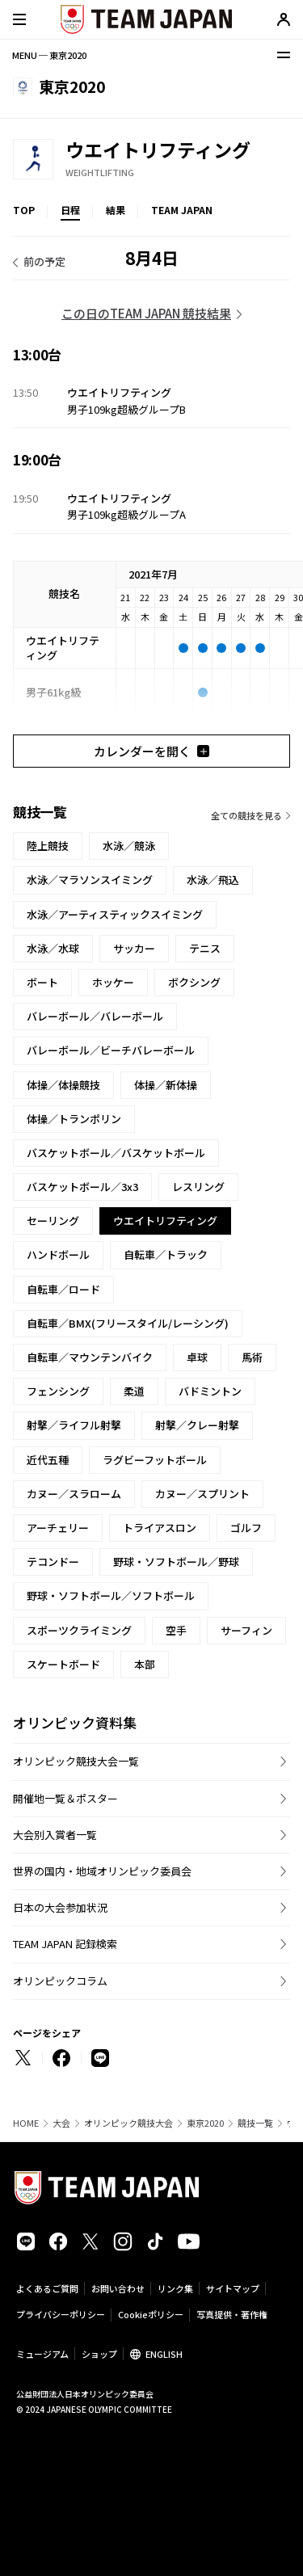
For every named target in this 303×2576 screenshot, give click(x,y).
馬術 (252, 1357)
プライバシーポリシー (60, 2314)
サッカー (134, 948)
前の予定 (44, 261)
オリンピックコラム (60, 1981)
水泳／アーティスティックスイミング (115, 914)
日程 (70, 210)
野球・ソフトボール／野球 (176, 1561)
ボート (42, 982)
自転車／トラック (166, 1254)
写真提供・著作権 (231, 2314)
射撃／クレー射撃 (197, 1425)
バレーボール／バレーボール (95, 1016)
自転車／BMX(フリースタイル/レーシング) (128, 1323)
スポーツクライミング (79, 1630)
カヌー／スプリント (202, 1493)
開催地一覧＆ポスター (65, 1798)
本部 (144, 1664)
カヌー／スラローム (74, 1493)
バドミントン (210, 1391)
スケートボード (63, 1664)
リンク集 (175, 2288)
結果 (115, 210)
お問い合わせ (118, 2288)
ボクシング (194, 982)
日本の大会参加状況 (60, 1907)
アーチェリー (58, 1527)
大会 (61, 2123)
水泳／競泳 (129, 845)
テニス (205, 948)
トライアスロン (159, 1527)
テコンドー (53, 1561)
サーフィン (246, 1630)
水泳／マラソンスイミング (90, 879)
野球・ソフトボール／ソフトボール (111, 1595)
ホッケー (113, 982)
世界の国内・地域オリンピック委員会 (102, 1871)
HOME (26, 2123)
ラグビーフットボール (155, 1459)
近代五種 (48, 1459)
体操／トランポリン (74, 1118)
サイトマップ (232, 2288)
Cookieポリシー (150, 2314)
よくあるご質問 (47, 2288)
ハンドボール (58, 1254)
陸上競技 (48, 845)
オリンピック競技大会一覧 (76, 1761)
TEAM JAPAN (182, 210)
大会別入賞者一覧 (55, 1834)
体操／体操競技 (63, 1084)
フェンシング (58, 1391)
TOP (24, 210)
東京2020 (205, 2123)
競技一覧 (255, 2123)
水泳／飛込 (213, 879)
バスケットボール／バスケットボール (116, 1152)
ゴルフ (246, 1527)
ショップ (99, 2353)
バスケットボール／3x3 (82, 1186)
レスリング (198, 1186)
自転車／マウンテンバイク (90, 1357)
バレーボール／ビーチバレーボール (111, 1050)
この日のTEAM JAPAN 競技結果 (146, 313)
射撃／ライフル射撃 (74, 1425)
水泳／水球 (53, 948)
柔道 (134, 1391)
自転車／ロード (63, 1289)
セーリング (53, 1220)
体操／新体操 (165, 1084)
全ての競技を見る (246, 815)
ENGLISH (164, 2353)
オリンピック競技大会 (128, 2123)
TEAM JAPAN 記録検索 (65, 1943)
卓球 (197, 1357)
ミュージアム (42, 2353)
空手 (176, 1630)
